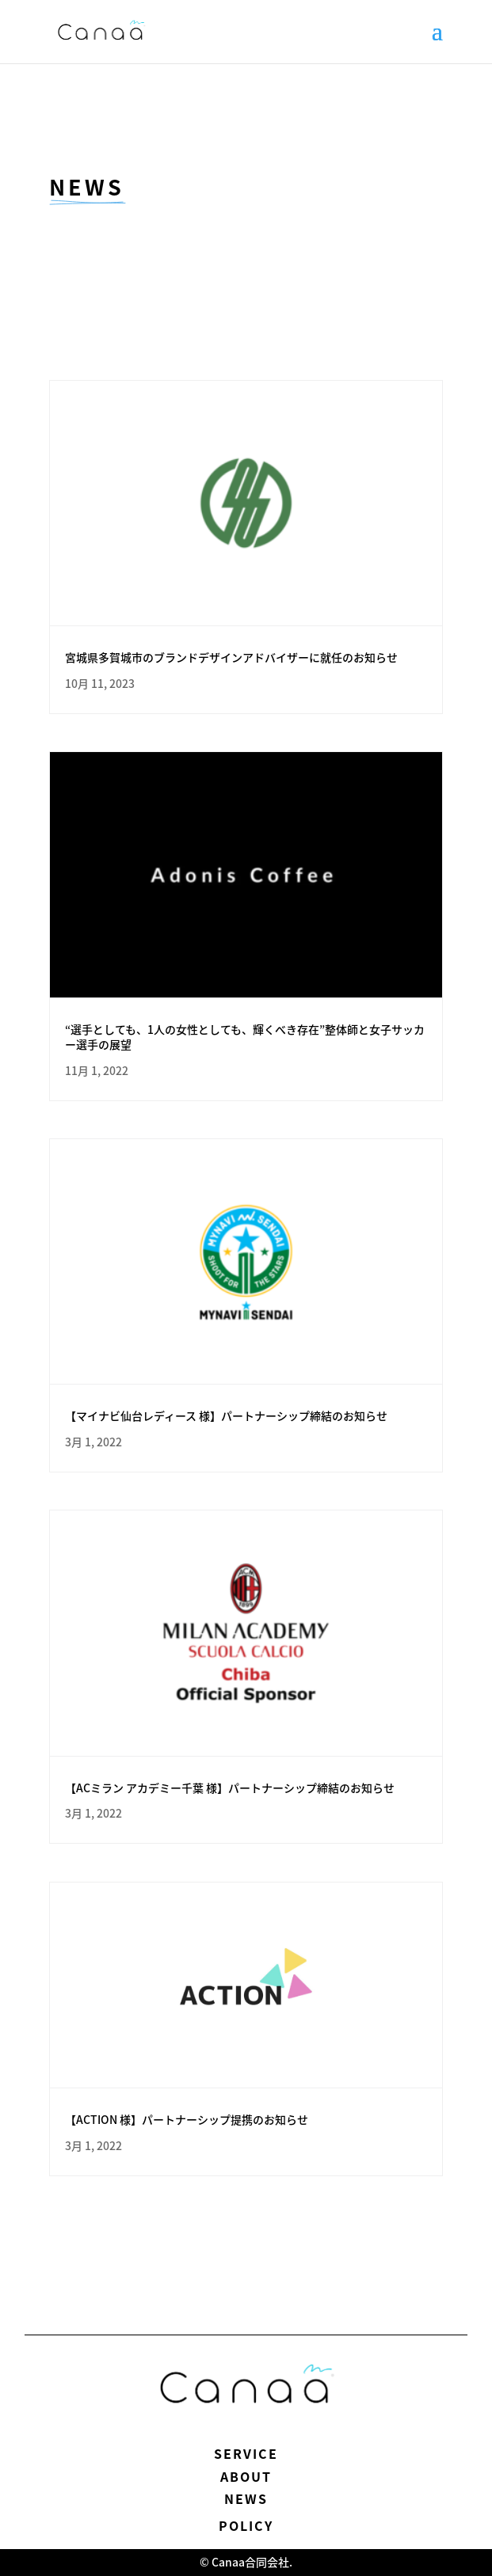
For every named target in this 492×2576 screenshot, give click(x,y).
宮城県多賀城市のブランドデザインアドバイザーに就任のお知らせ (231, 657)
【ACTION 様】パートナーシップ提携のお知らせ (186, 2119)
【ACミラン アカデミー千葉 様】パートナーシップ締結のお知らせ (230, 1787)
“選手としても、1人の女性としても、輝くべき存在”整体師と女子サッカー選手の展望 (245, 1037)
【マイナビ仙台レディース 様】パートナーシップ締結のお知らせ (226, 1415)
